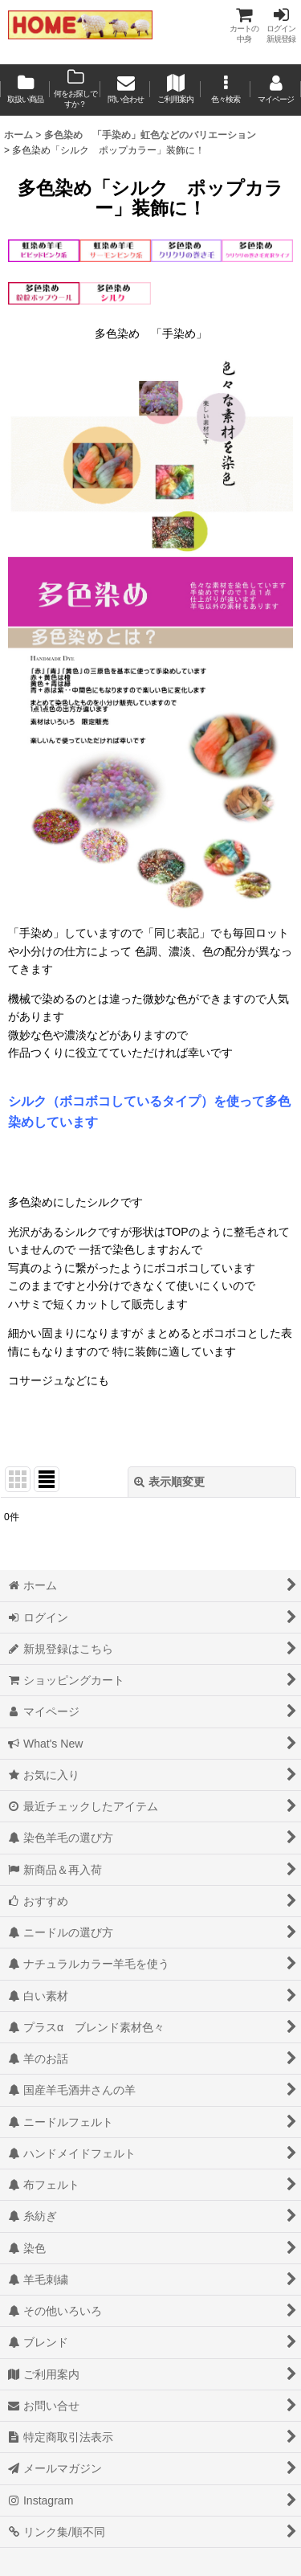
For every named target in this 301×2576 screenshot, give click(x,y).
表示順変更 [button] (169, 1481)
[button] (225, 90)
